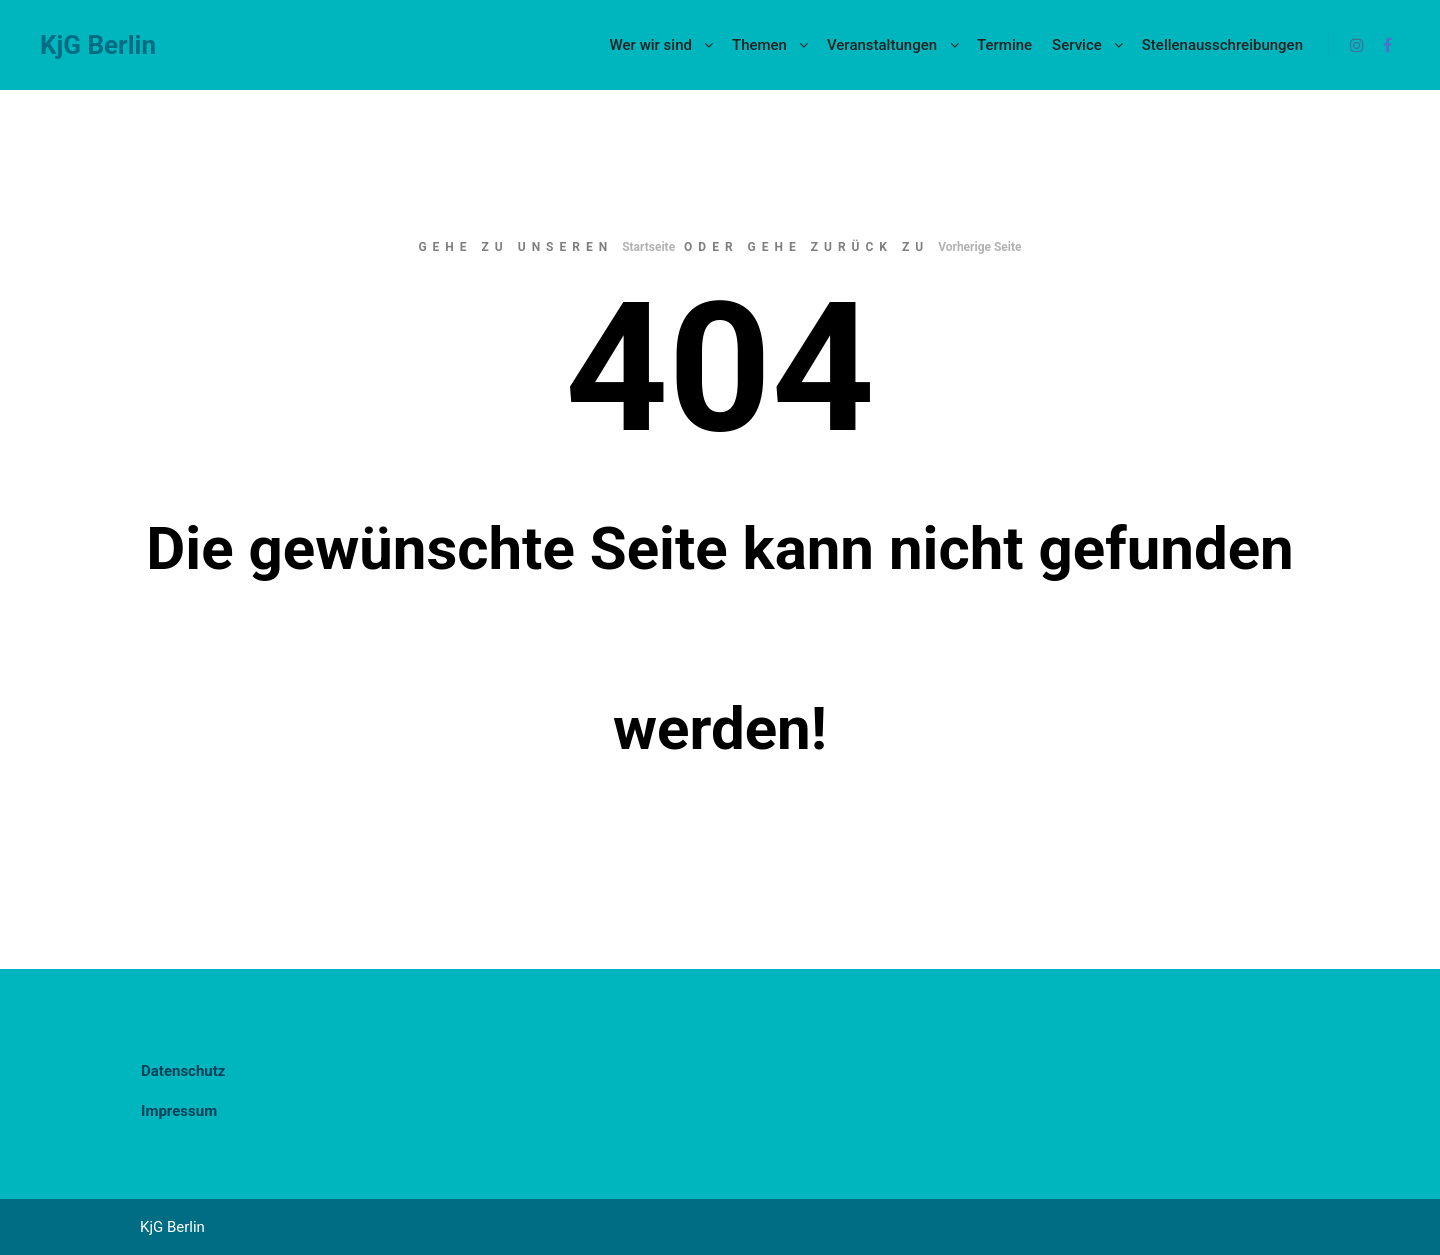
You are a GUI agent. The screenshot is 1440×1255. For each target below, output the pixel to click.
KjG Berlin (98, 45)
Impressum (179, 1111)
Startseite (648, 247)
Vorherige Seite (979, 247)
